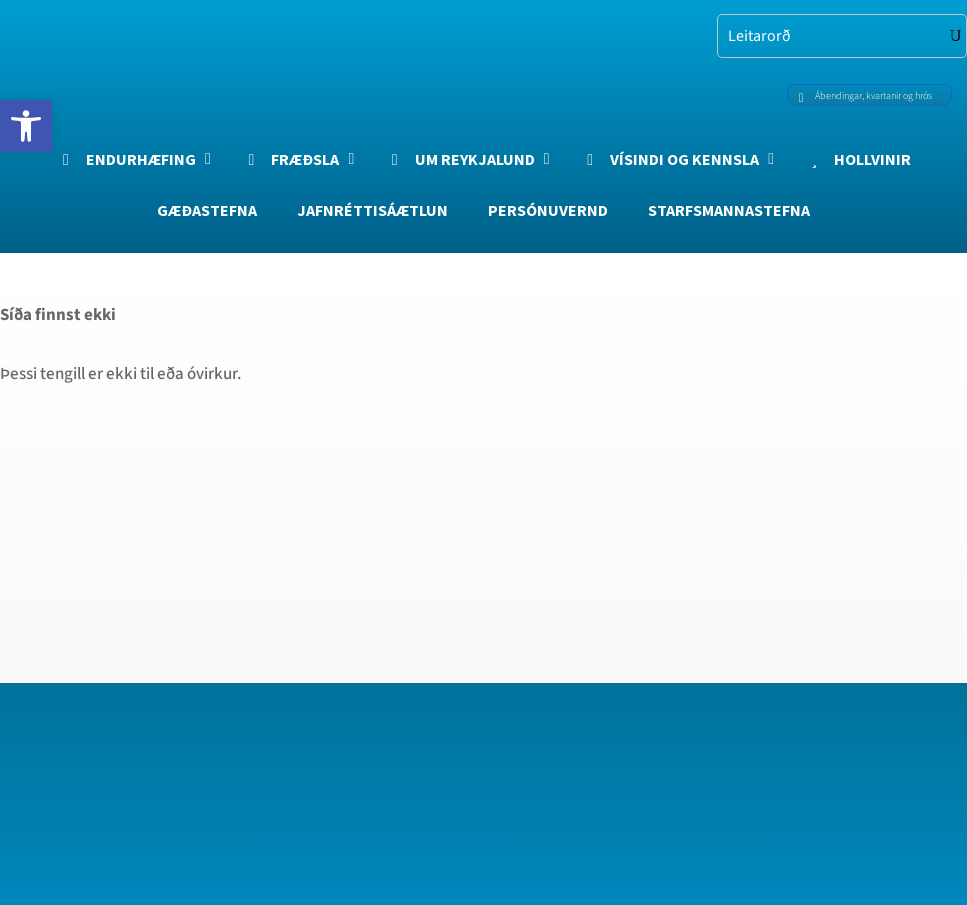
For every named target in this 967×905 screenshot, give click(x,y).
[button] (26, 126)
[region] (260, 724)
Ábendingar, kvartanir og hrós (861, 95)
